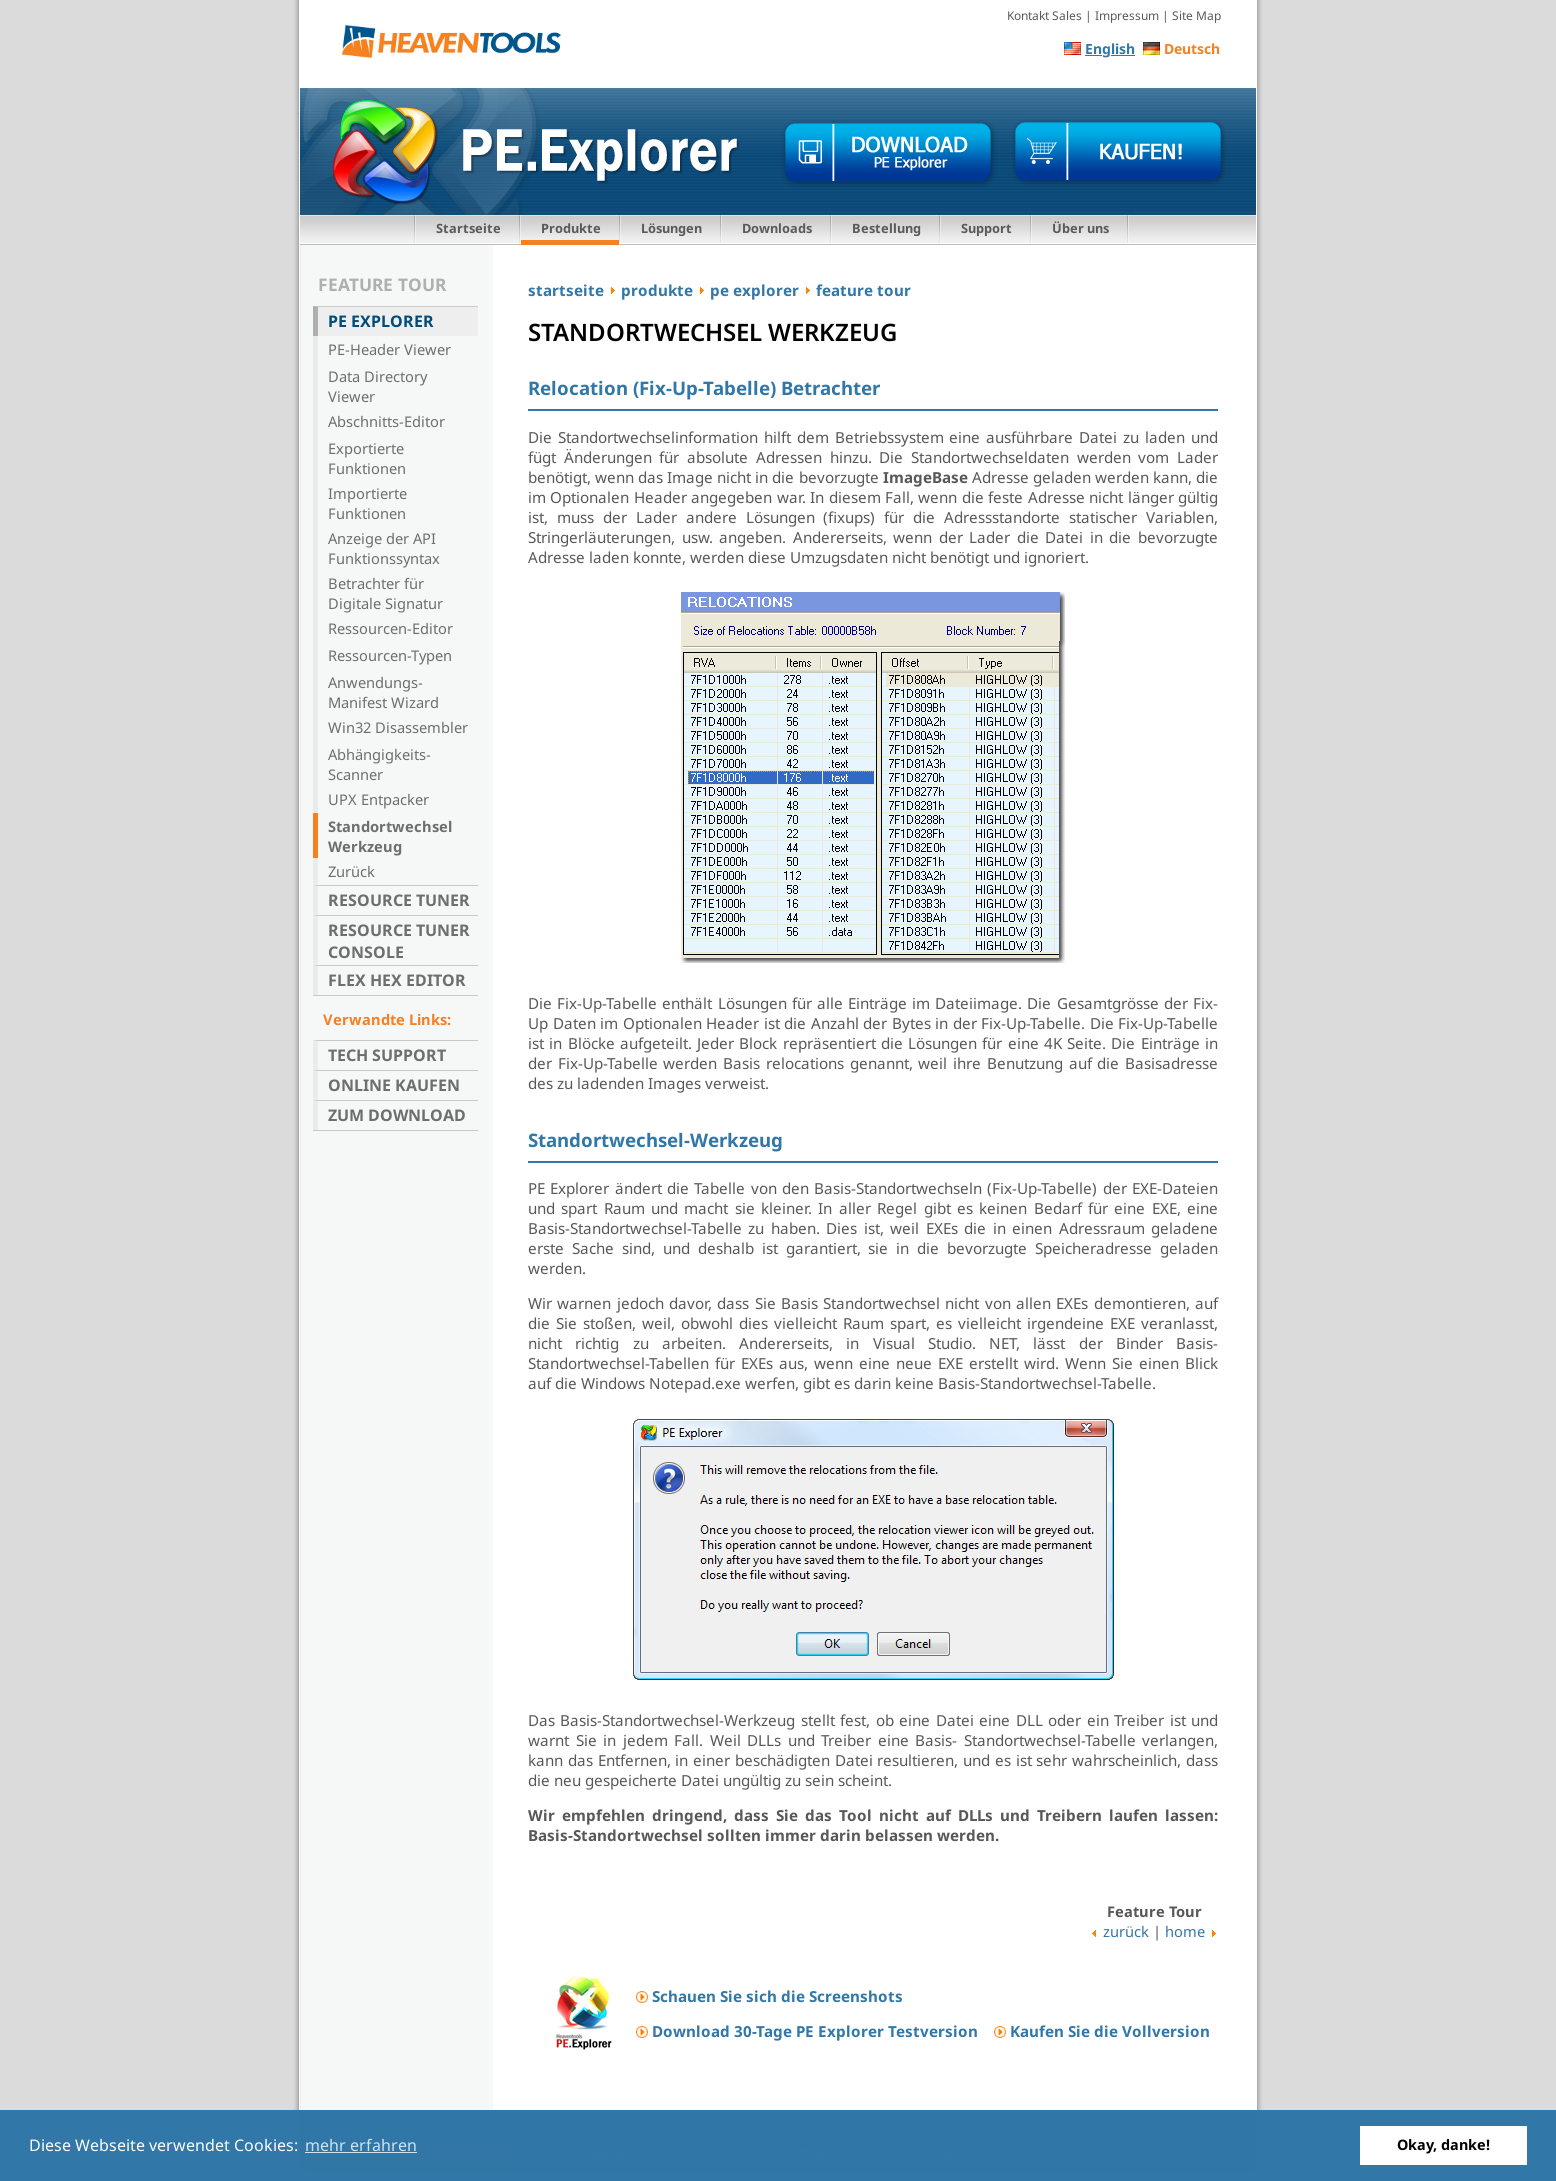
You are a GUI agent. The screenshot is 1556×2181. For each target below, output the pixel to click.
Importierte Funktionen (367, 503)
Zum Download (397, 1115)
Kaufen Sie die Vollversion (1110, 2031)
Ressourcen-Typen (390, 655)
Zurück (351, 871)
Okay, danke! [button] (1443, 2144)
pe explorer (754, 290)
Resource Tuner (399, 900)
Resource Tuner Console (399, 941)
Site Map (1196, 15)
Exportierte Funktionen (367, 458)
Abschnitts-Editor (386, 421)
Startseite (468, 228)
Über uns (1080, 228)
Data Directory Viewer (377, 386)
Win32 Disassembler (398, 727)
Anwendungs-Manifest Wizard (383, 692)
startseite (566, 290)
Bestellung (886, 228)
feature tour (863, 290)
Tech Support (387, 1055)
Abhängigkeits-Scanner (379, 764)
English (1110, 48)
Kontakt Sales (1044, 15)
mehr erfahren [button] (361, 2145)
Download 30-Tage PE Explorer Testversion (815, 2031)
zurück (1126, 1931)
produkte (657, 290)
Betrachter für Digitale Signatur (385, 593)
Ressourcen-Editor (390, 628)
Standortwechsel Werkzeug (390, 836)
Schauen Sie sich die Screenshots (777, 1996)
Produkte (571, 228)
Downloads (777, 228)
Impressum (1127, 15)
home (1185, 1931)
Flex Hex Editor (397, 980)
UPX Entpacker (378, 799)
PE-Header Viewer (389, 349)
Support (986, 228)
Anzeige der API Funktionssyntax (384, 548)
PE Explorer (381, 321)
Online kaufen (394, 1085)
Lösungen (671, 228)
